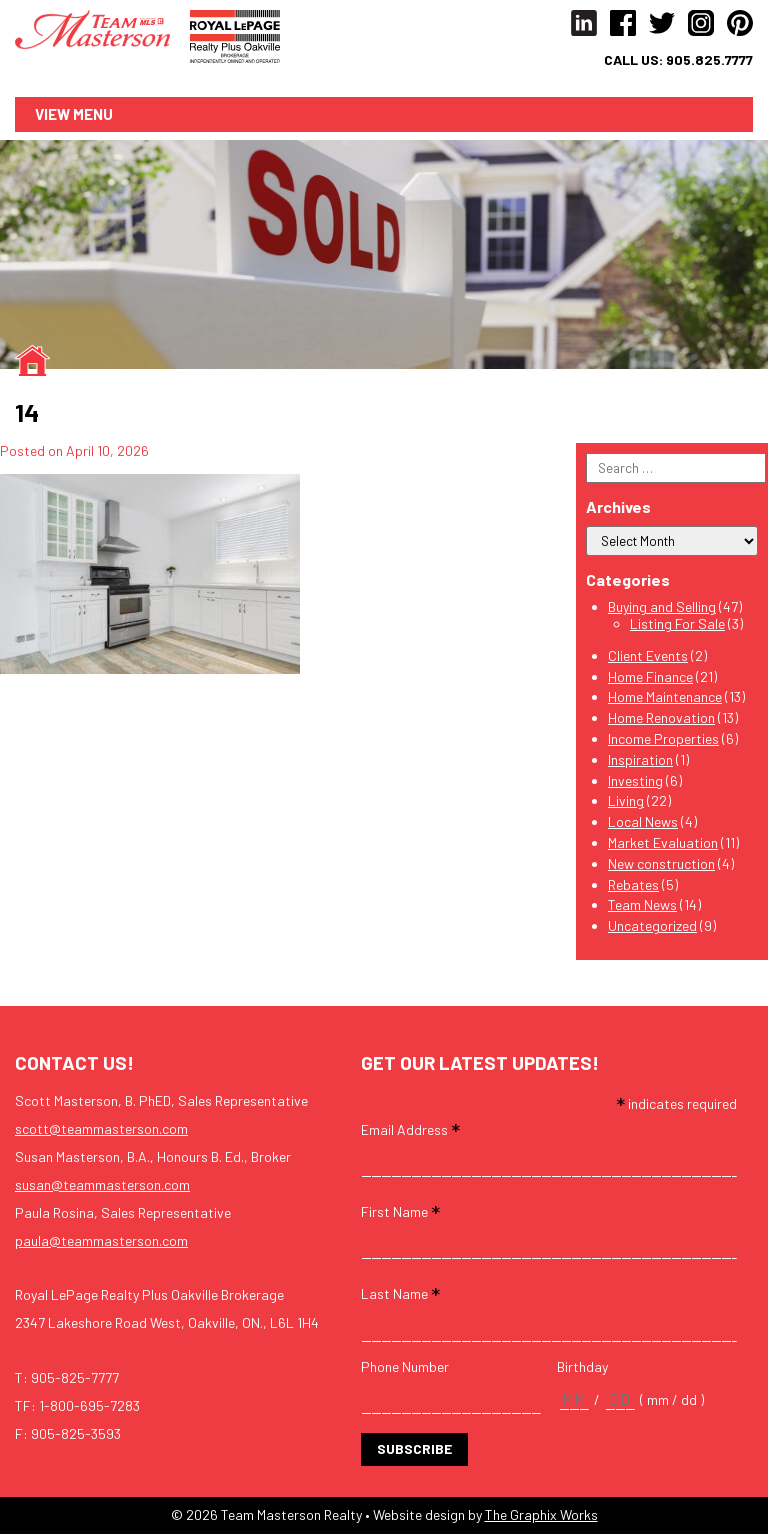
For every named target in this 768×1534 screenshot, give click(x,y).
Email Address (410, 1128)
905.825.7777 (709, 60)
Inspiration (640, 759)
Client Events (648, 655)
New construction (661, 863)
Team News (642, 904)
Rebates (633, 884)
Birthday (582, 1367)
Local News (643, 821)
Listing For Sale (677, 623)
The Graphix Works (541, 1514)
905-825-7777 (75, 1377)
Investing (635, 780)
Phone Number (405, 1367)
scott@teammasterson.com (101, 1128)
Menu (93, 114)
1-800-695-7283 (89, 1405)
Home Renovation (661, 717)
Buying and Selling (662, 606)
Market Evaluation (663, 842)
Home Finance (650, 676)
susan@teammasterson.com (102, 1184)
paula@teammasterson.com (101, 1240)
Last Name (400, 1292)
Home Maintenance (665, 696)
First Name (400, 1210)
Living (626, 800)
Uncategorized (652, 925)
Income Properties (663, 738)
